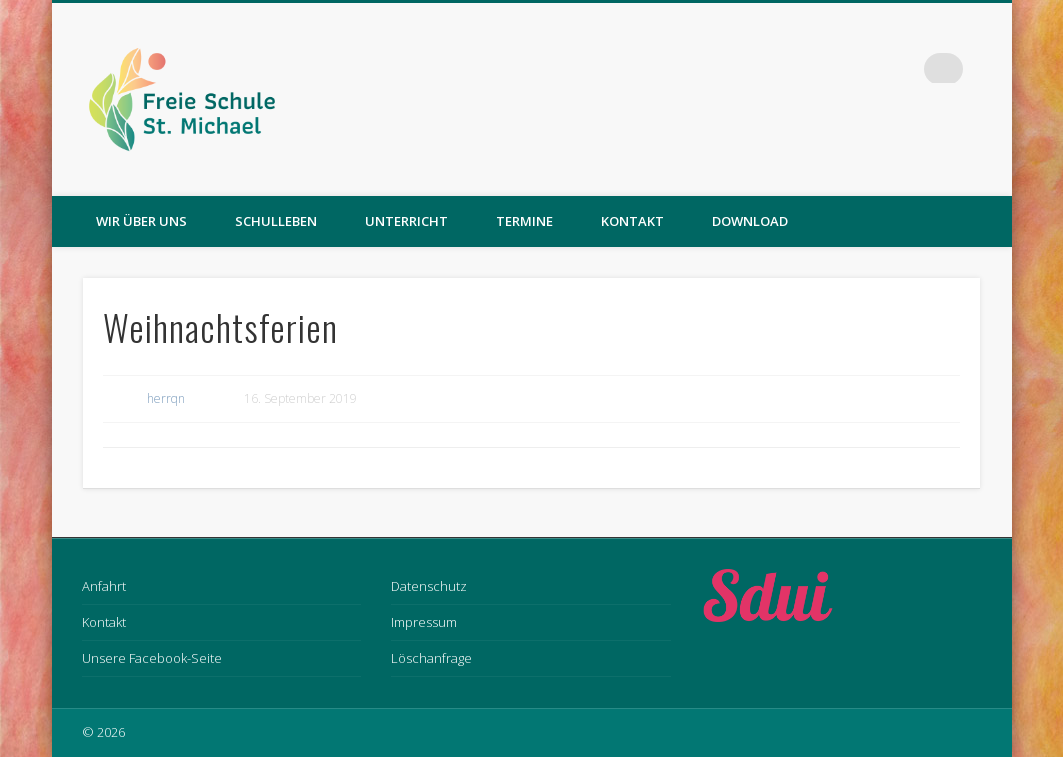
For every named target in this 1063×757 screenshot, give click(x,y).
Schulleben (276, 221)
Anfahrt (104, 586)
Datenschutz (429, 586)
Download (750, 221)
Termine (524, 221)
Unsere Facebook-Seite (152, 658)
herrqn (166, 398)
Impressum (424, 622)
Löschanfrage (431, 658)
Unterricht (406, 221)
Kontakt (632, 221)
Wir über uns (141, 221)
